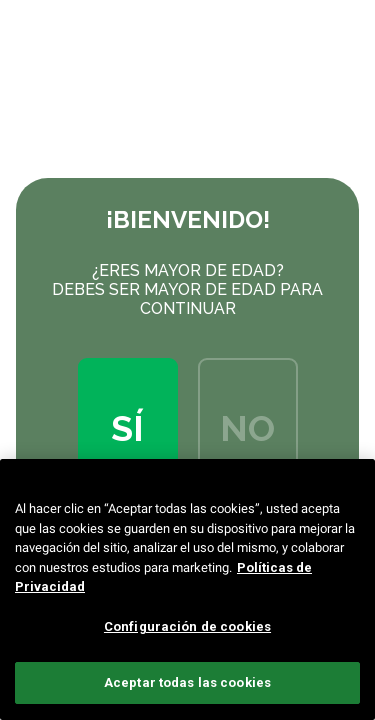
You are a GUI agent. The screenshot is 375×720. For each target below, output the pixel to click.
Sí (127, 428)
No (247, 428)
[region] (187, 589)
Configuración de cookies (187, 626)
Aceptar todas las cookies (187, 682)
